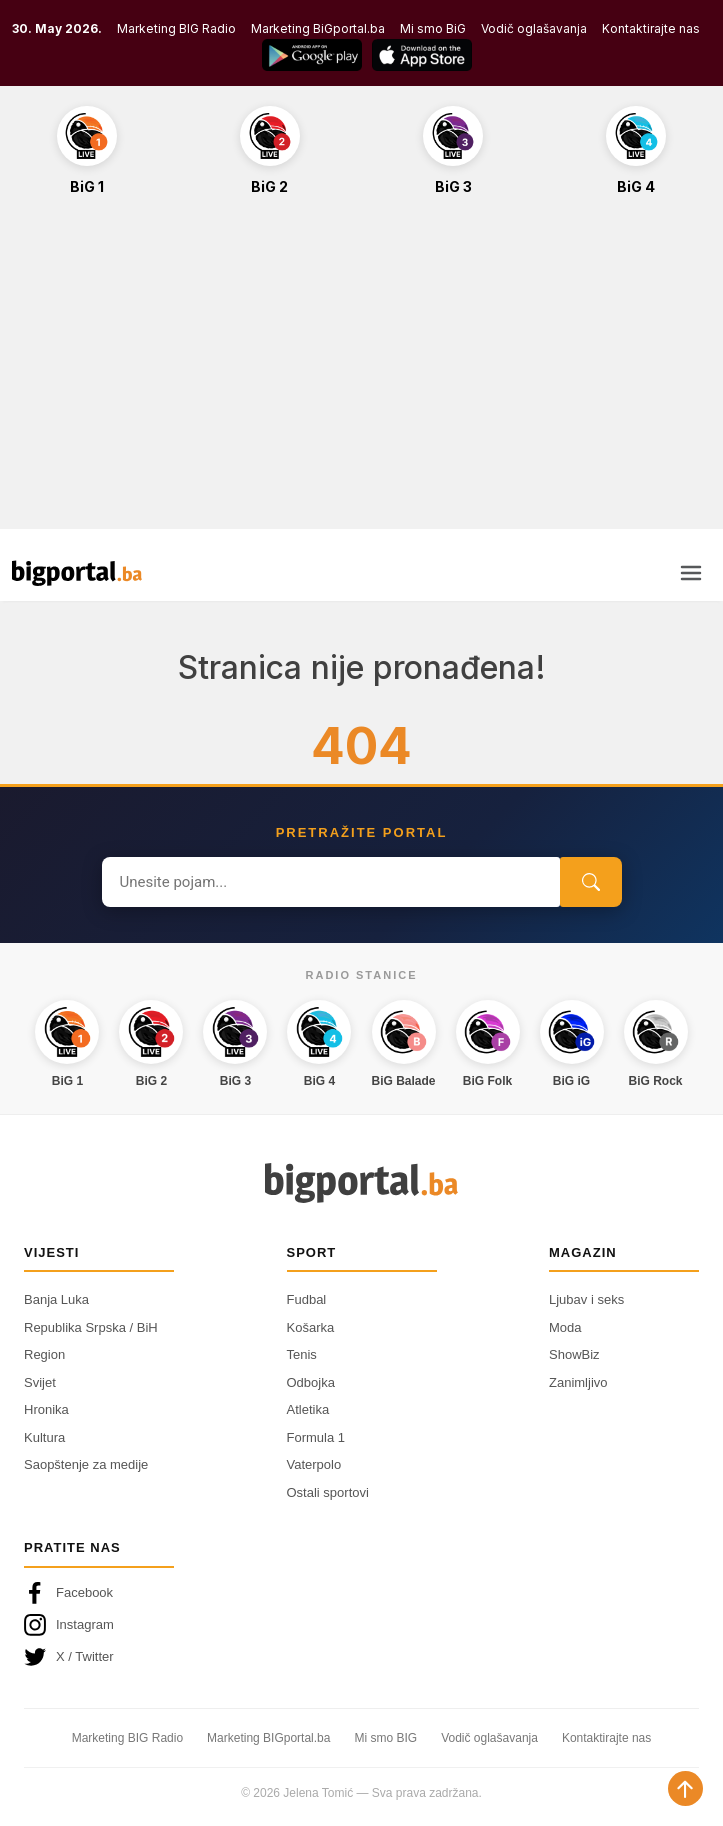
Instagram (69, 1625)
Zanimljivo (578, 1382)
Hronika (46, 1409)
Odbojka (311, 1382)
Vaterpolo (314, 1464)
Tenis (302, 1354)
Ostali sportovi (328, 1492)
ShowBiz (574, 1354)
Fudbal (307, 1299)
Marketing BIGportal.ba (268, 1738)
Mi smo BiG (433, 28)
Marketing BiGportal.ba (318, 28)
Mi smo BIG (385, 1738)
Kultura (44, 1437)
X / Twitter (69, 1657)
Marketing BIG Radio (176, 28)
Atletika (308, 1409)
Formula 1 (316, 1437)
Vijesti (51, 1252)
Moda (565, 1327)
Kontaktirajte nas (651, 28)
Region (44, 1354)
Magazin (583, 1252)
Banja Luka (56, 1299)
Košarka (311, 1327)
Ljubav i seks (586, 1299)
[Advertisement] (361, 373)
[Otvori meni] (691, 573)
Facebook (68, 1593)
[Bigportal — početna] (77, 573)
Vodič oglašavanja (534, 28)
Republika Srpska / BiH (91, 1327)
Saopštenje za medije (86, 1464)
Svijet (40, 1382)
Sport (312, 1252)
